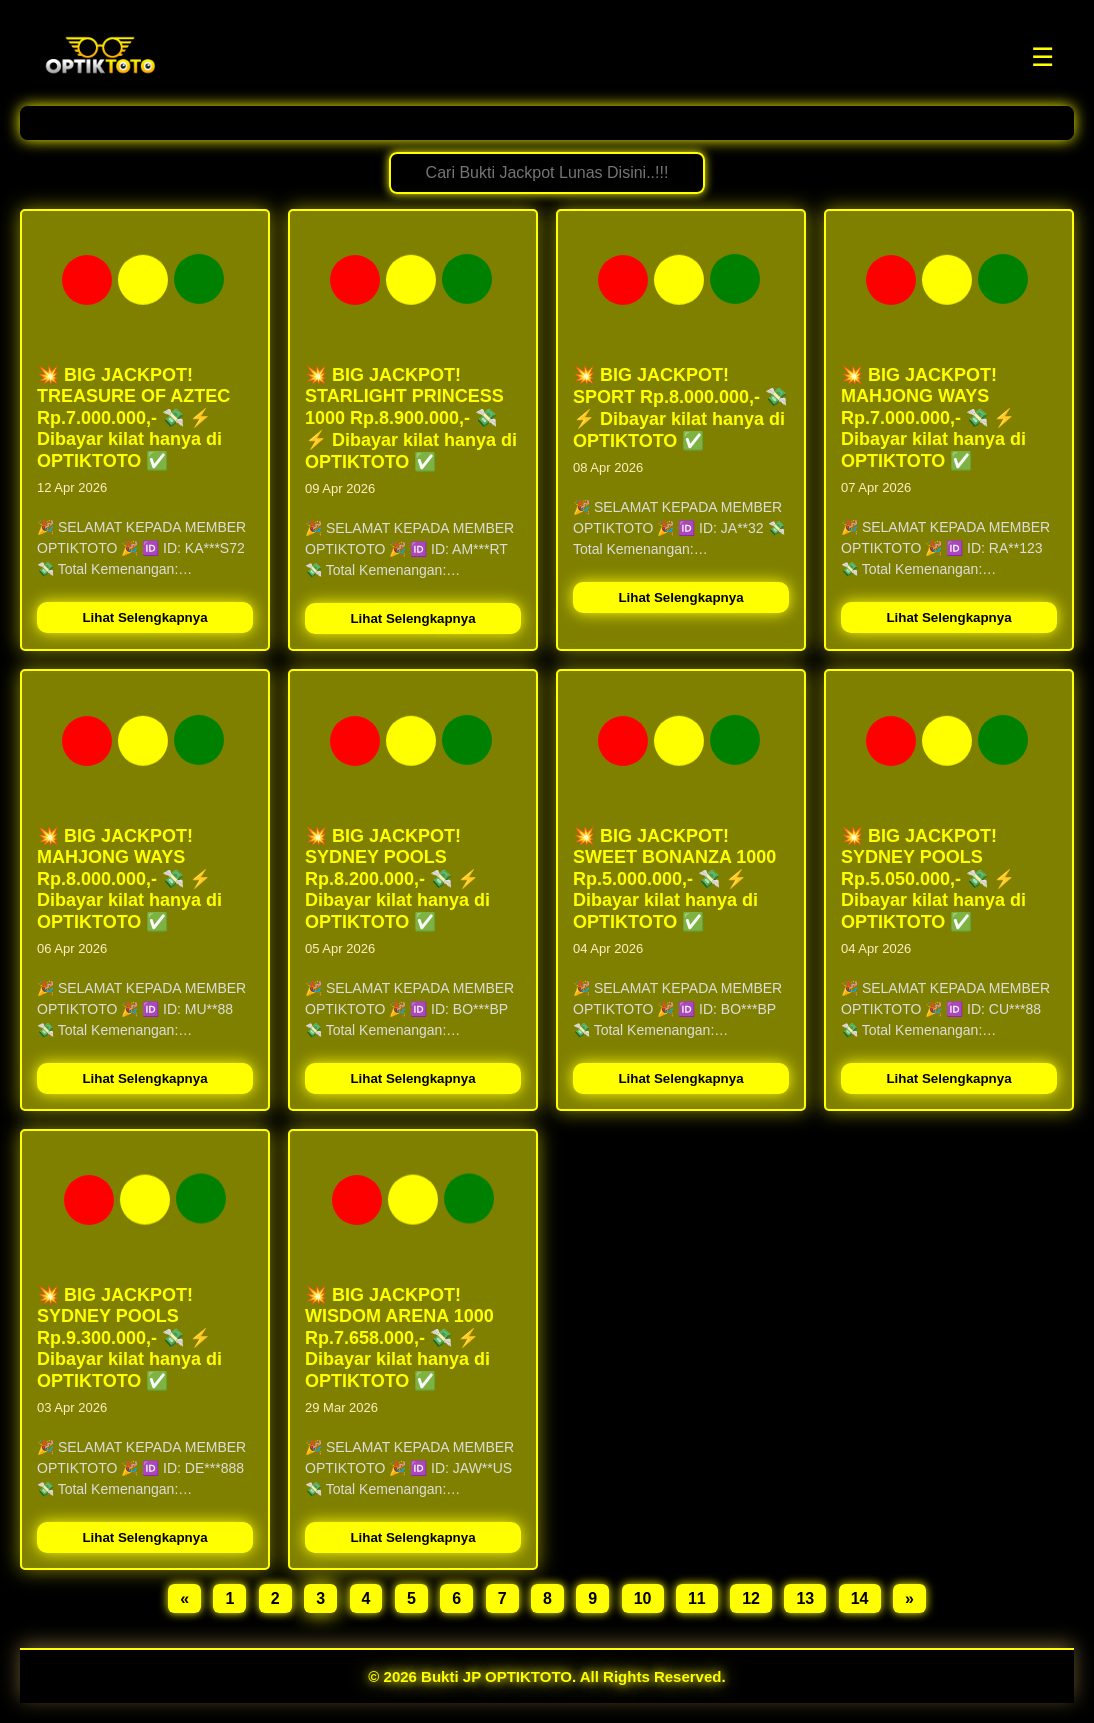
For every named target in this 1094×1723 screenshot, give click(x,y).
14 (860, 1598)
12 (751, 1598)
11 (697, 1598)
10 (643, 1598)
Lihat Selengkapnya (144, 617)
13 (805, 1598)
